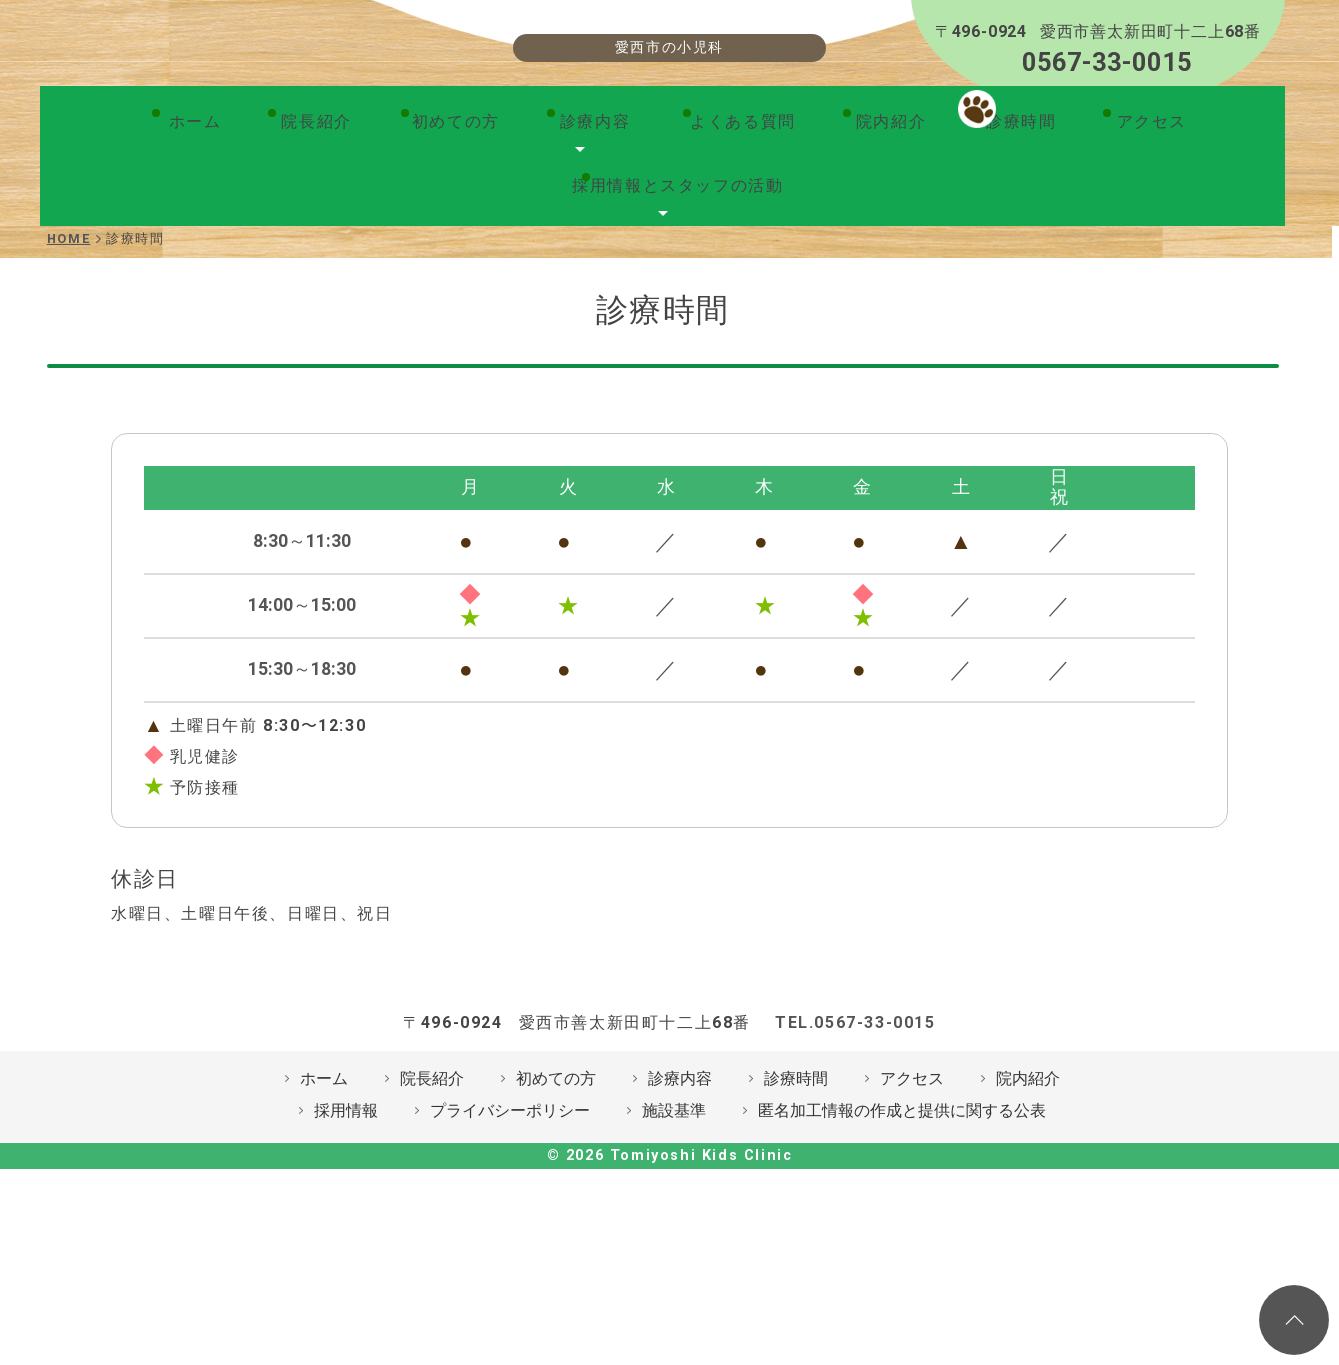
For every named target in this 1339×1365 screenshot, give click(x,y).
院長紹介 (201, 242)
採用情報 (346, 1234)
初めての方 (326, 242)
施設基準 (674, 1234)
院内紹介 (718, 242)
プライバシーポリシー (510, 1234)
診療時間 (833, 242)
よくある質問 (585, 242)
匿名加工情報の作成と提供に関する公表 (902, 1234)
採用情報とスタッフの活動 (1140, 242)
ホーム (96, 242)
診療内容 (450, 242)
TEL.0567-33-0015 (855, 1146)
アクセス (948, 242)
